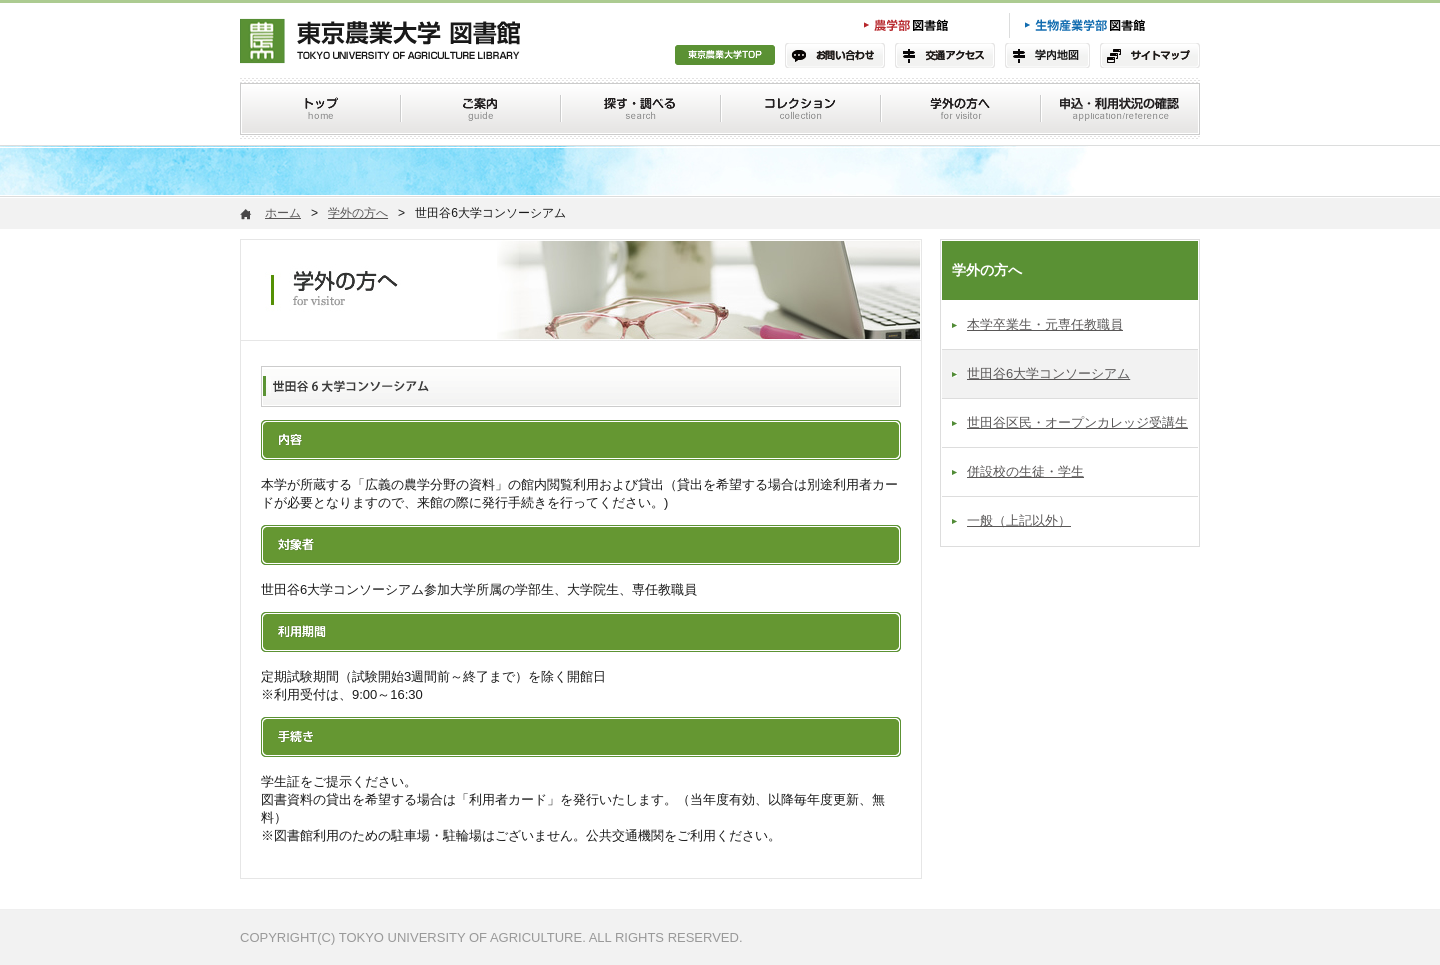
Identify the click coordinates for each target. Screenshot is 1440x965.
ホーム (283, 213)
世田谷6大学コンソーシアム (1048, 373)
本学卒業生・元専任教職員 (1045, 324)
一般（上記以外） (1019, 520)
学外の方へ (358, 213)
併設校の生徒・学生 (1025, 471)
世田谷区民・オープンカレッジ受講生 (1077, 422)
